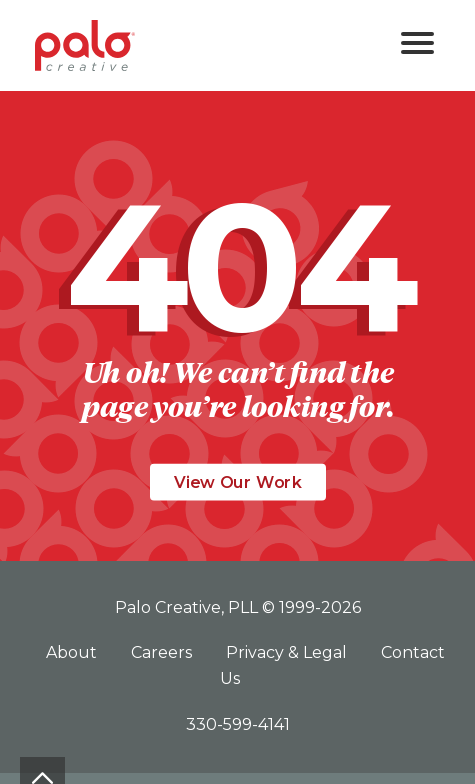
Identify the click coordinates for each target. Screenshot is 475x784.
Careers (163, 652)
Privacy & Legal (288, 652)
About (73, 652)
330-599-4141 (238, 724)
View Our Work (238, 482)
